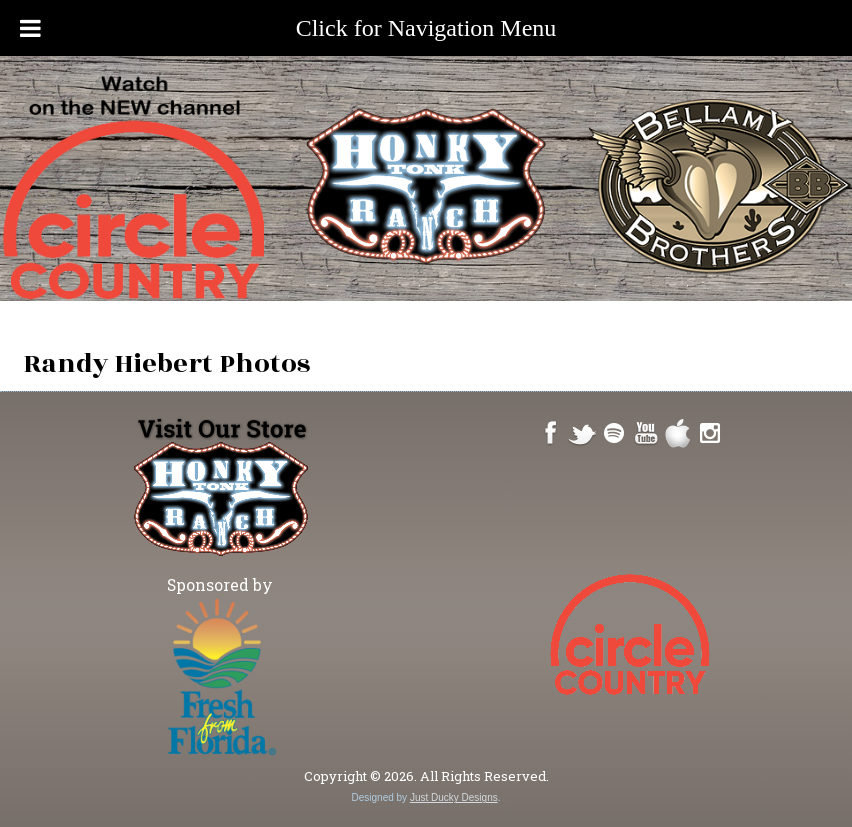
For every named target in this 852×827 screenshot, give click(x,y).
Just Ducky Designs (454, 797)
